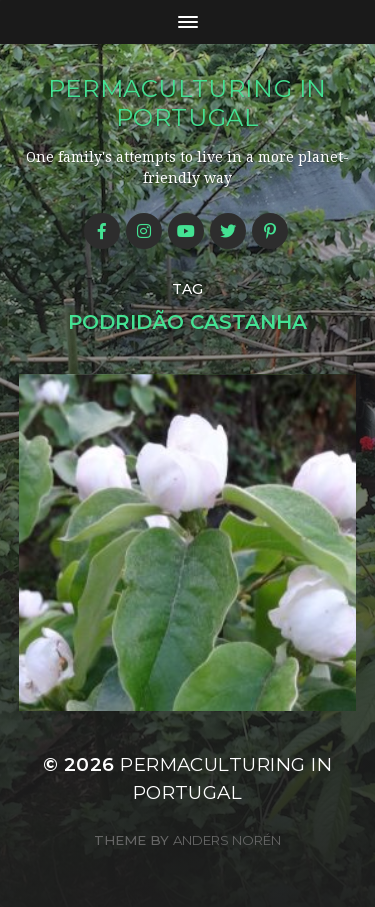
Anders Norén (227, 840)
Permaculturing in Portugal (187, 103)
